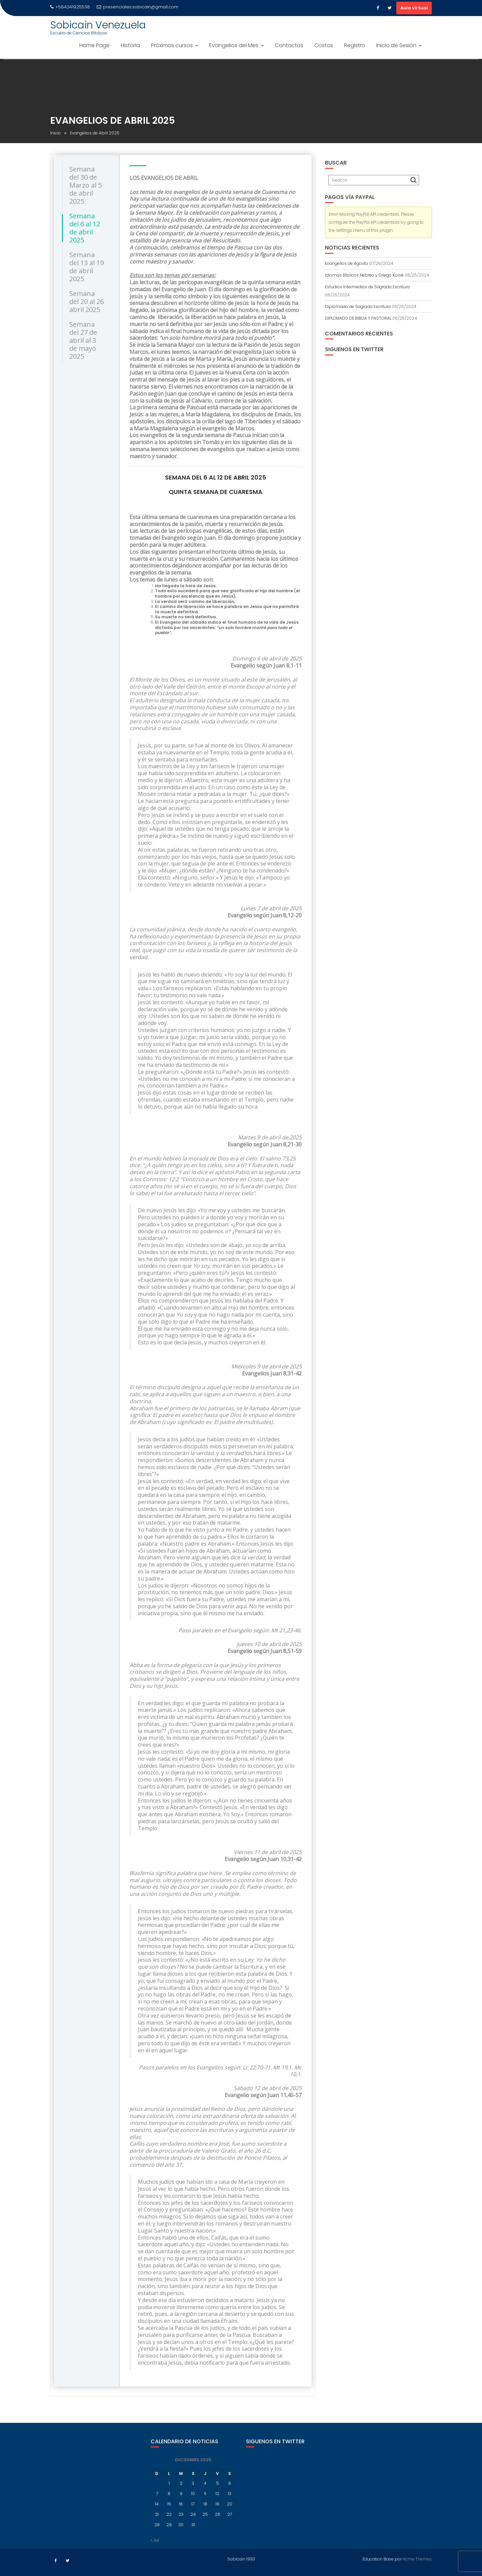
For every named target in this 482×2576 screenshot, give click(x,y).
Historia (130, 45)
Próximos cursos (172, 45)
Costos (323, 45)
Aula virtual (414, 8)
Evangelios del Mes (233, 45)
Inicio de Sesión (396, 45)
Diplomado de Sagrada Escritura (358, 306)
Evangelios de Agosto (346, 263)
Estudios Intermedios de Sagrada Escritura (367, 287)
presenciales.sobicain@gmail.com (137, 7)
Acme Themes (417, 2558)
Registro (354, 45)
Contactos (289, 45)
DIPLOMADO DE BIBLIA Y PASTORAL (358, 318)
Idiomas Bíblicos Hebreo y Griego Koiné (364, 275)
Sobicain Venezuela (98, 25)
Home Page (94, 45)
